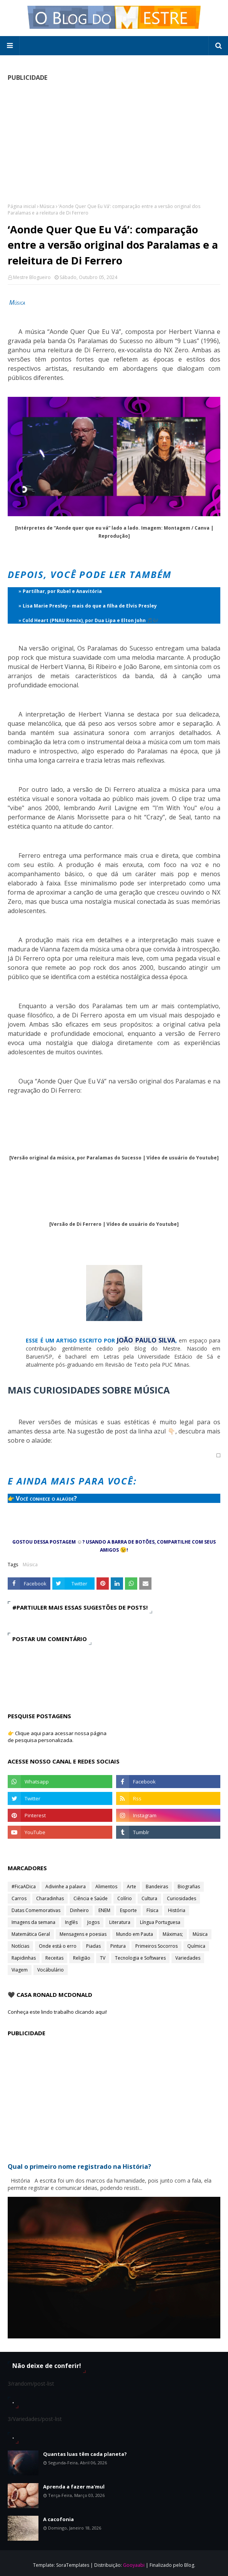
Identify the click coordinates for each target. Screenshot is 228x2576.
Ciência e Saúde (90, 1898)
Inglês (71, 1922)
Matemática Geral (31, 1934)
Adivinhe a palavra (65, 1886)
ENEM (104, 1910)
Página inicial (22, 206)
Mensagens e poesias (83, 1934)
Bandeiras (157, 1886)
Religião (81, 1958)
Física (152, 1910)
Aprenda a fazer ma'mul (74, 2486)
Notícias (20, 1946)
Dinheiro (79, 1910)
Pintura (118, 1946)
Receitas (54, 1958)
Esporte (128, 1910)
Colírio (124, 1898)
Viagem (20, 1970)
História (176, 1910)
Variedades (187, 1958)
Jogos (93, 1922)
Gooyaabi (134, 2565)
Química (196, 1946)
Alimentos (106, 1886)
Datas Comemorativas (36, 1910)
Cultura (149, 1898)
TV (102, 1958)
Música (47, 206)
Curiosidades (181, 1898)
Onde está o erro (58, 1946)
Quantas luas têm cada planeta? (85, 2454)
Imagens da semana (33, 1922)
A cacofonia (58, 2519)
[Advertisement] (114, 142)
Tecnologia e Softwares (140, 1958)
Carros (19, 1898)
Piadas (93, 1946)
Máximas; (173, 1934)
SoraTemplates (72, 2565)
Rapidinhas (24, 1958)
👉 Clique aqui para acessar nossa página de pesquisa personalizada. (57, 1737)
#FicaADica (24, 1886)
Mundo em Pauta (134, 1934)
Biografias (189, 1886)
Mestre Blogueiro (32, 277)
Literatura (119, 1922)
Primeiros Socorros (156, 1946)
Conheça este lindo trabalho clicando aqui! (57, 2011)
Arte (131, 1886)
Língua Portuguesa (160, 1922)
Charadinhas (50, 1898)
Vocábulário (50, 1970)
